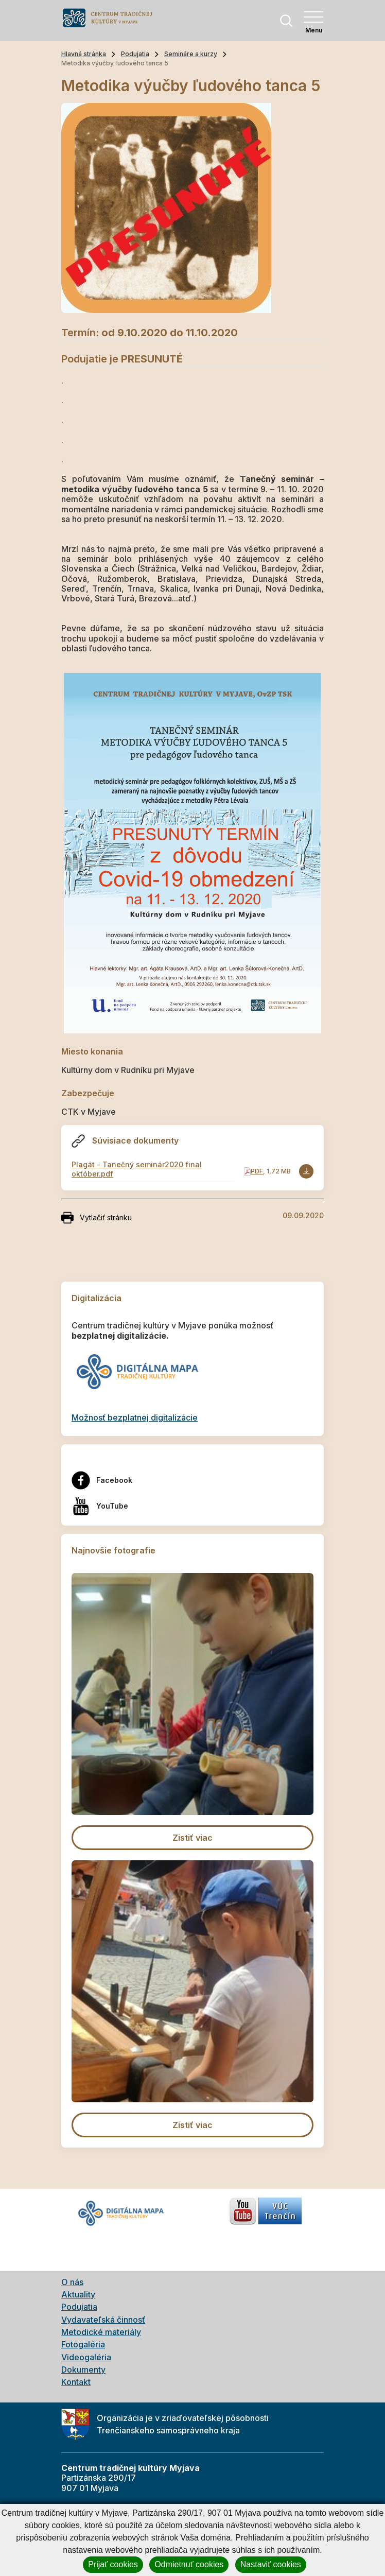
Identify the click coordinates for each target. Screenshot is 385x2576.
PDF (257, 1171)
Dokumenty (83, 2369)
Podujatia (135, 54)
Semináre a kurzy (190, 54)
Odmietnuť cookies (188, 2564)
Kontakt (76, 2382)
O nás (72, 2282)
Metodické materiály (101, 2332)
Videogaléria (86, 2357)
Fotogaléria (83, 2344)
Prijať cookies (113, 2564)
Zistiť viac (192, 1837)
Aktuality (78, 2294)
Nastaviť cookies (270, 2564)
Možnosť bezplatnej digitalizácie (135, 1417)
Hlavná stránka (83, 54)
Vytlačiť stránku (96, 1218)
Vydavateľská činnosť (103, 2319)
